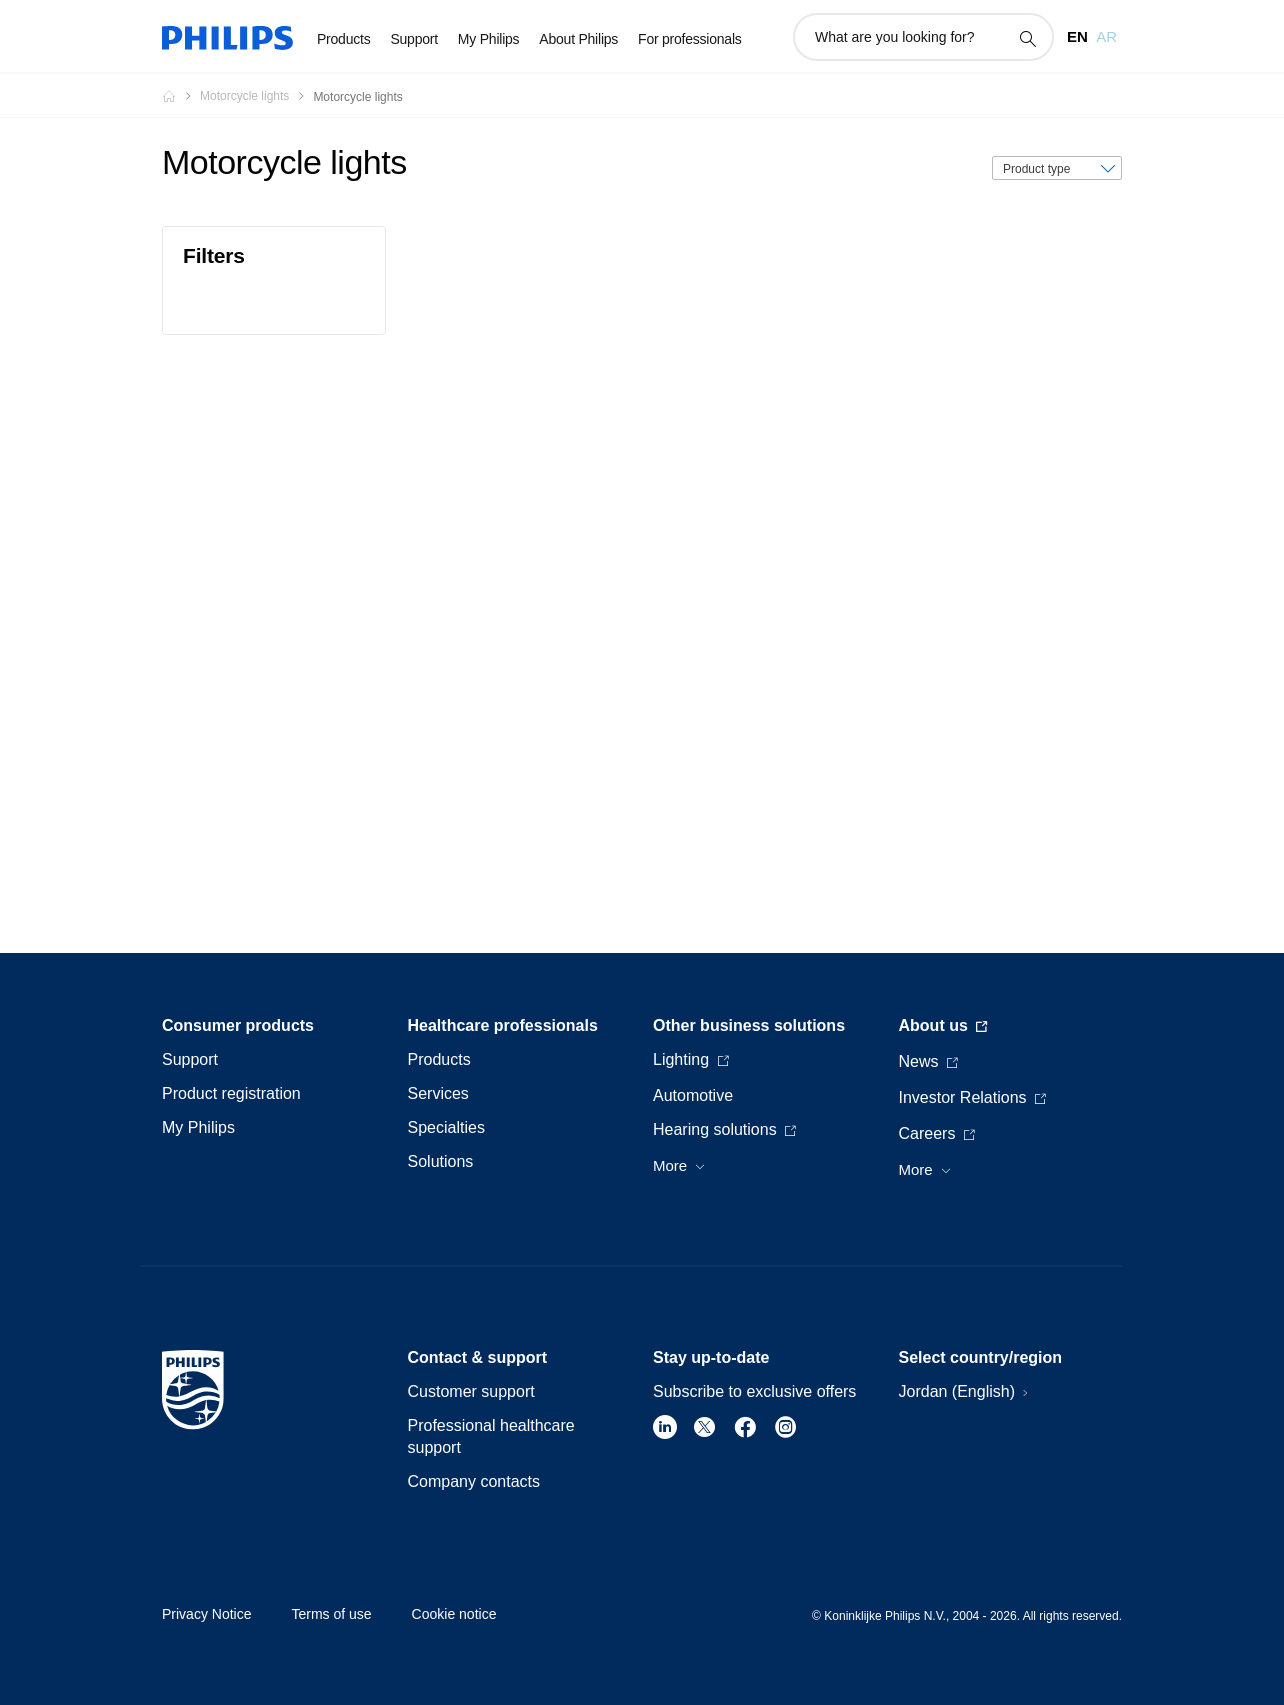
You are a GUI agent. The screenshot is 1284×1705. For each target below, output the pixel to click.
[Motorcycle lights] (256, 96)
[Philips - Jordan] (181, 96)
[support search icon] (1027, 38)
